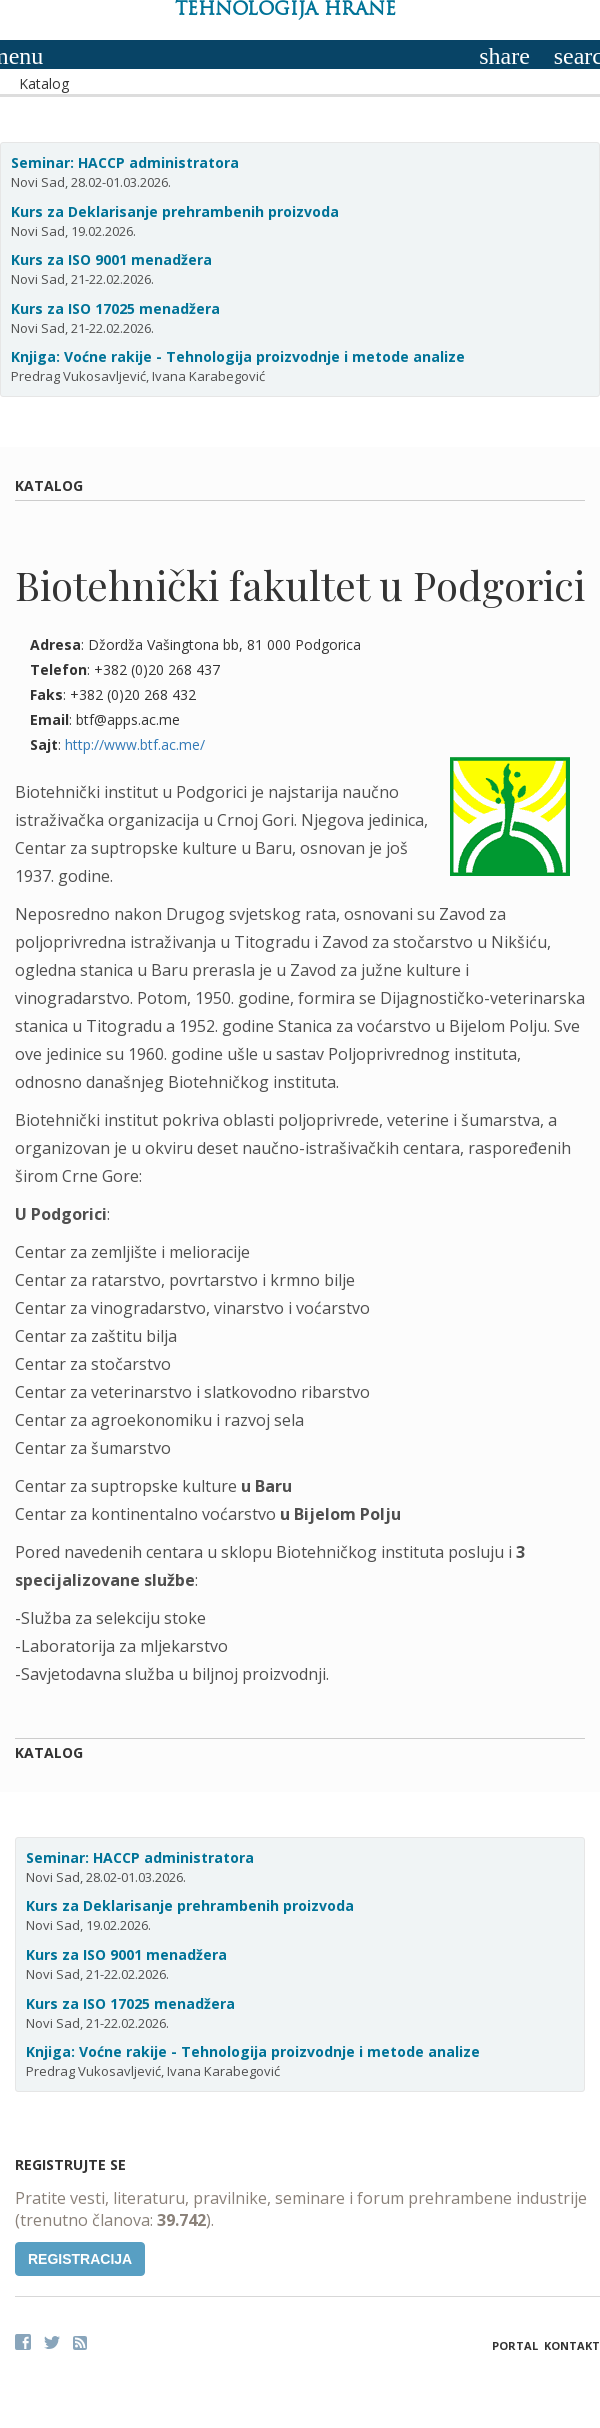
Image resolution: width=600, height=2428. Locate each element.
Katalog (44, 83)
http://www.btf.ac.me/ (135, 744)
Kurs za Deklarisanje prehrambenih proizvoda (175, 211)
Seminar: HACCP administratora (125, 162)
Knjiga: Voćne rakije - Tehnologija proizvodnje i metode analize (238, 356)
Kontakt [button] (572, 2345)
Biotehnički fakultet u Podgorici (300, 584)
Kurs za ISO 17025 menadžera (115, 308)
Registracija (80, 2259)
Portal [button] (515, 2345)
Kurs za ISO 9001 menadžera (111, 259)
